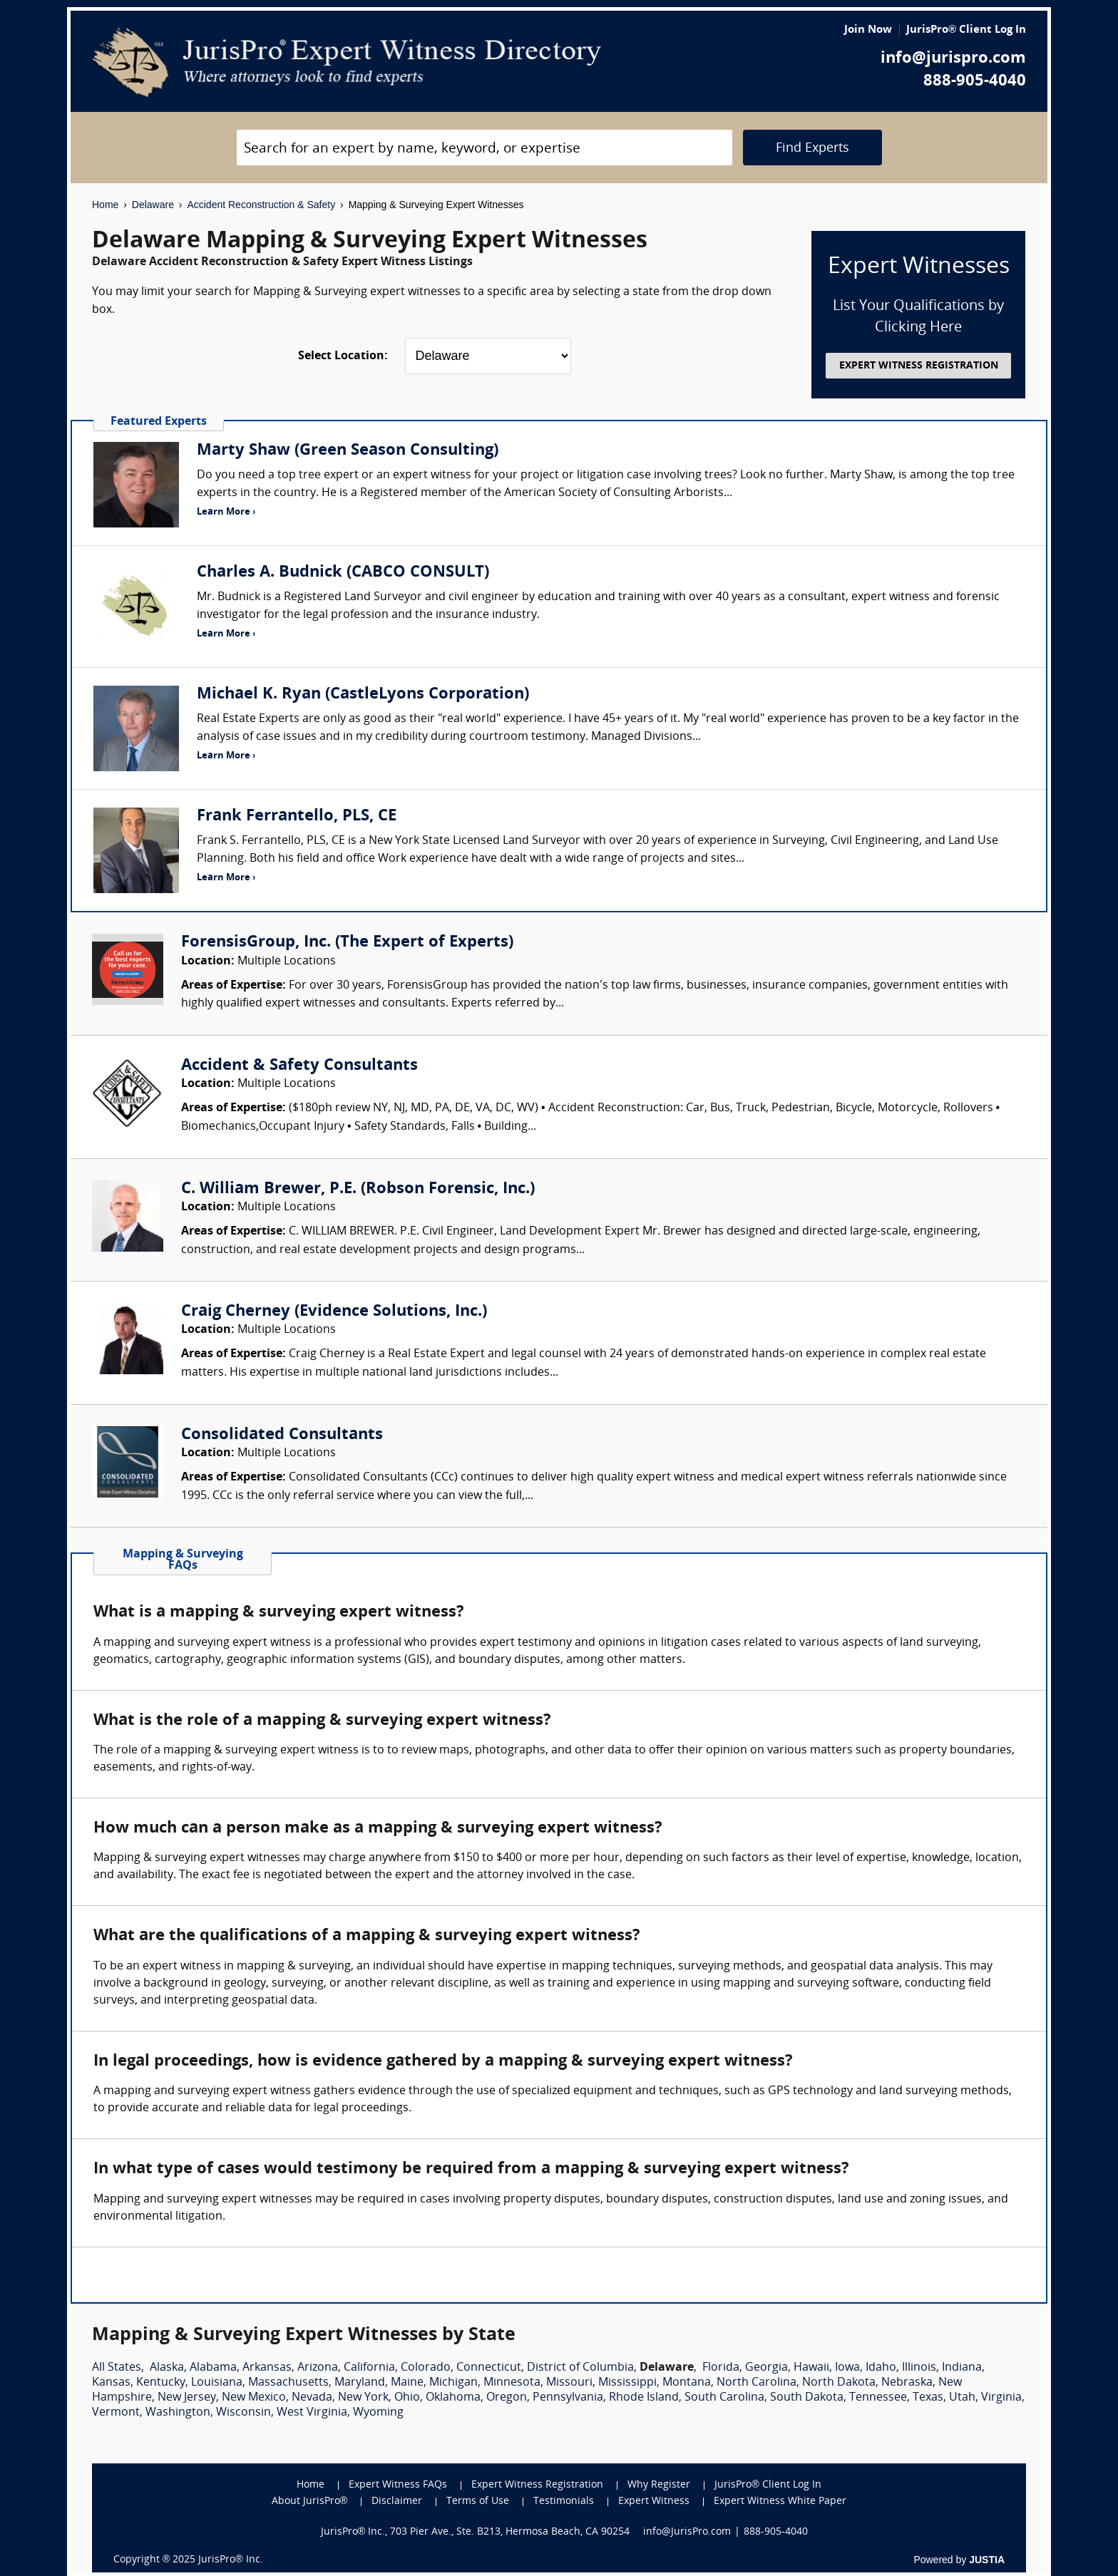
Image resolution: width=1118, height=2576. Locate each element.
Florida (720, 2368)
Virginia (1001, 2398)
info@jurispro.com (953, 59)
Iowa (847, 2368)
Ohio (407, 2398)
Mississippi (627, 2383)
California (369, 2368)
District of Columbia (580, 2368)
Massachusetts (288, 2383)
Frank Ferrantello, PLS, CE (296, 816)
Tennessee (878, 2398)
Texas (928, 2398)
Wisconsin (243, 2412)
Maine (407, 2383)
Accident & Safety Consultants (299, 1066)
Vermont (116, 2412)
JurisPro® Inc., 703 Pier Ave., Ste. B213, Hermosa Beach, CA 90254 (475, 2532)
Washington (177, 2412)
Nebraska (907, 2383)
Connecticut (488, 2368)
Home (105, 204)
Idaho (881, 2368)
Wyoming (378, 2412)
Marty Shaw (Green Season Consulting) (347, 451)
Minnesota (511, 2383)
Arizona (317, 2368)
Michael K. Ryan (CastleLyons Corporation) (363, 694)
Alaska (167, 2368)
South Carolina (724, 2398)
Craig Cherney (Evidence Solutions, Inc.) (334, 1312)
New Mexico (254, 2398)
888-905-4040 (974, 81)
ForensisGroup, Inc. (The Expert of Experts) (347, 942)
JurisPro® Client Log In (966, 30)
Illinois (919, 2368)
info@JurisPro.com (687, 2532)
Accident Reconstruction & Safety (261, 204)
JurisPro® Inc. (230, 2560)
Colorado (426, 2368)
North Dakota (839, 2383)
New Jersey (187, 2398)
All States (116, 2368)
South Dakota (806, 2398)
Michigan (453, 2383)
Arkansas (267, 2368)
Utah (962, 2398)
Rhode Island (644, 2398)
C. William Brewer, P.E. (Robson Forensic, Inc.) (358, 1189)
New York (363, 2398)
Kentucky (160, 2383)
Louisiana (216, 2383)
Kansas (111, 2383)
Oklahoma (453, 2398)
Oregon (506, 2398)
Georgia (766, 2368)
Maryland (359, 2383)
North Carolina (756, 2383)
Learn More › (226, 512)
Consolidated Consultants (282, 1435)
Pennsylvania (568, 2398)
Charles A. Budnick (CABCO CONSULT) (343, 573)
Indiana (962, 2368)
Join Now (868, 30)
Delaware (153, 204)
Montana (686, 2383)
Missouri (569, 2383)
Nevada (312, 2398)
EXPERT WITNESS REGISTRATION (918, 366)
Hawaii (811, 2368)
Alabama (213, 2368)
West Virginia (312, 2412)
